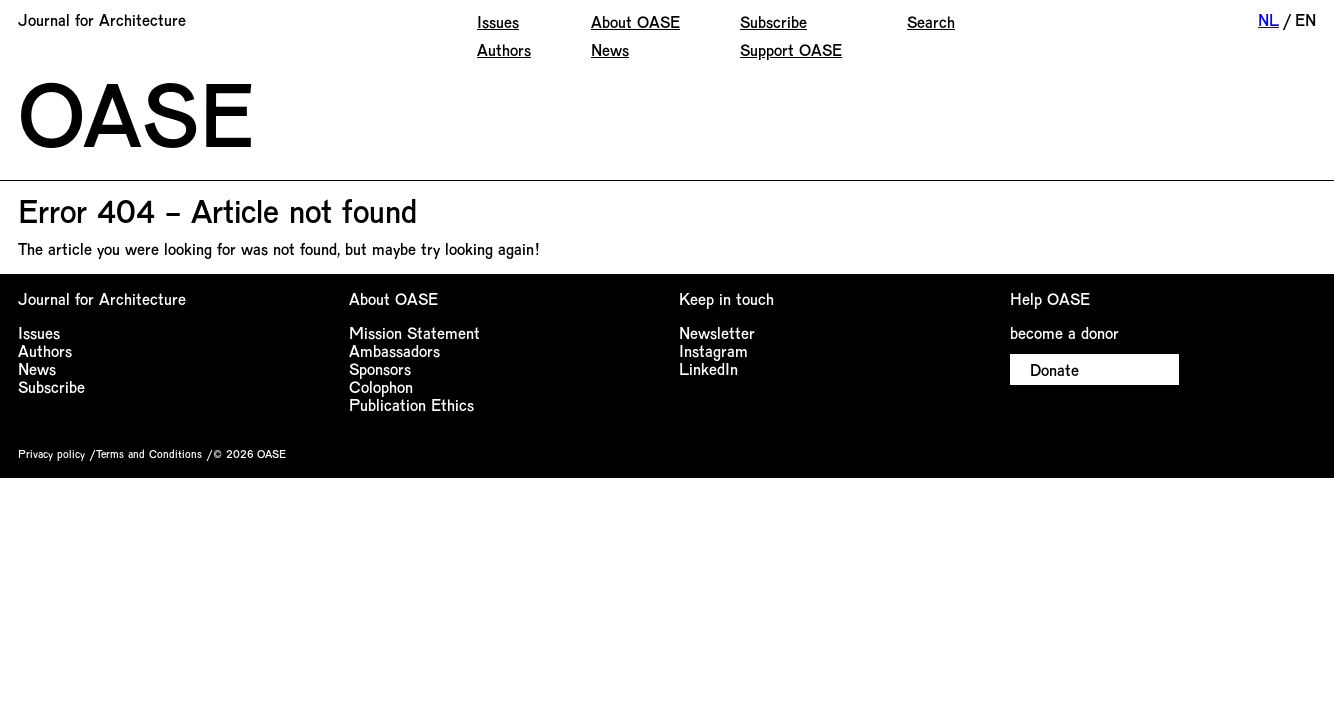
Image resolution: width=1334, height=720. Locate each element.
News (610, 49)
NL (1268, 19)
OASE (136, 112)
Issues (498, 21)
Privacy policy (51, 453)
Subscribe (773, 21)
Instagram (713, 350)
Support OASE (791, 49)
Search (931, 21)
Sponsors (380, 368)
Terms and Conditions (149, 453)
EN (1305, 19)
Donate (1054, 369)
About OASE (635, 21)
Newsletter (717, 332)
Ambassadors (394, 350)
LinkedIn (708, 368)
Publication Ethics (411, 404)
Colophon (381, 386)
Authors (504, 49)
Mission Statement (414, 332)
